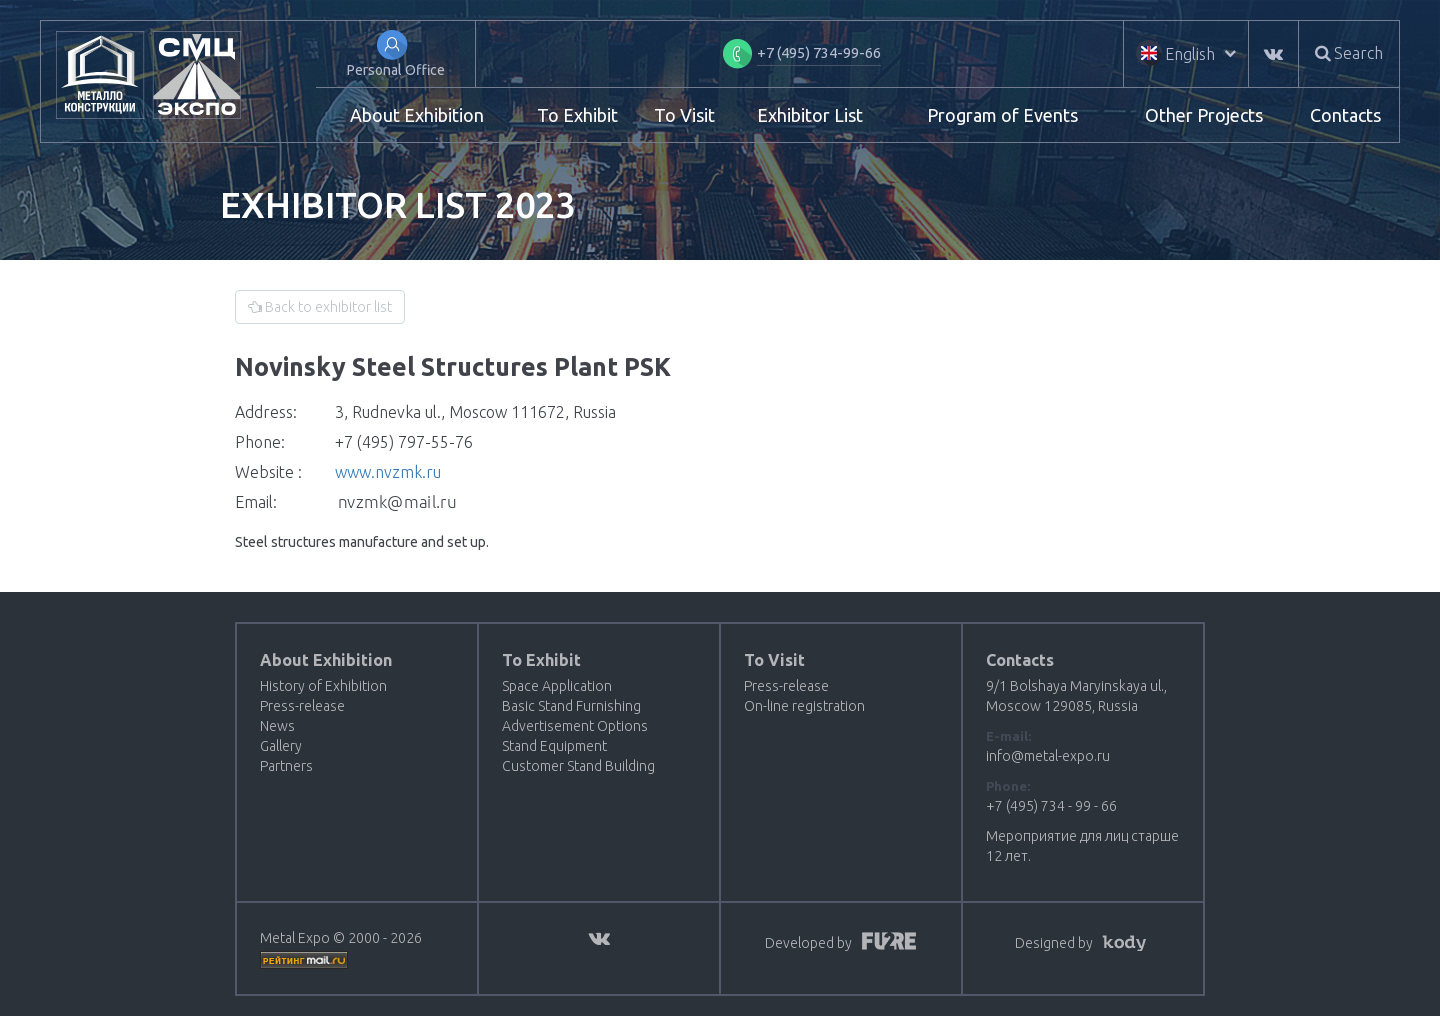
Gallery (281, 746)
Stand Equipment (554, 746)
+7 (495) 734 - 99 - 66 (1051, 806)
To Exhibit (577, 115)
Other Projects (1204, 115)
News (277, 726)
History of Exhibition (323, 686)
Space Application (557, 686)
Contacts (1345, 115)
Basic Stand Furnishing (571, 706)
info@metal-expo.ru (1048, 756)
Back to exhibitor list (320, 307)
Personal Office (396, 70)
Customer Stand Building (578, 766)
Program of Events (1002, 115)
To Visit (684, 115)
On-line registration (804, 706)
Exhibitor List (810, 115)
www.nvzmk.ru (388, 472)
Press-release (302, 706)
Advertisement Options (575, 726)
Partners (286, 766)
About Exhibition (417, 115)
